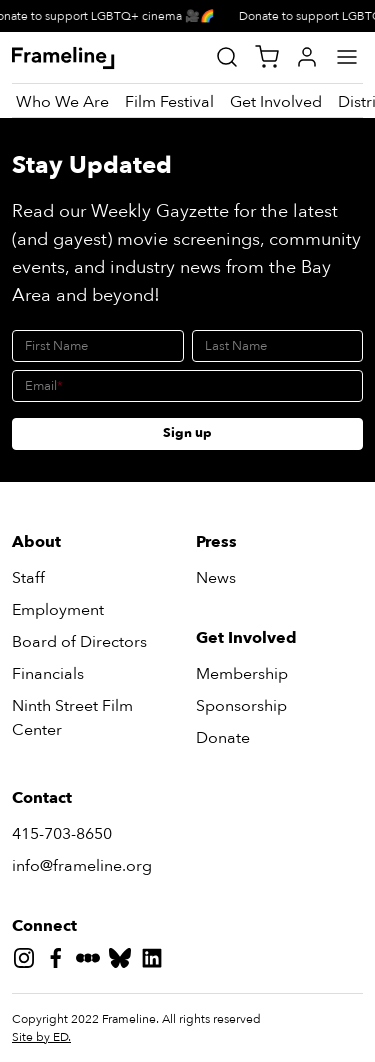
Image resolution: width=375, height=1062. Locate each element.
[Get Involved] (276, 102)
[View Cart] (267, 57)
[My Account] (307, 57)
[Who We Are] (62, 102)
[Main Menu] (347, 57)
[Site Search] (227, 57)
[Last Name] (278, 346)
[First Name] (98, 346)
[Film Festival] (169, 102)
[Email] (187, 386)
